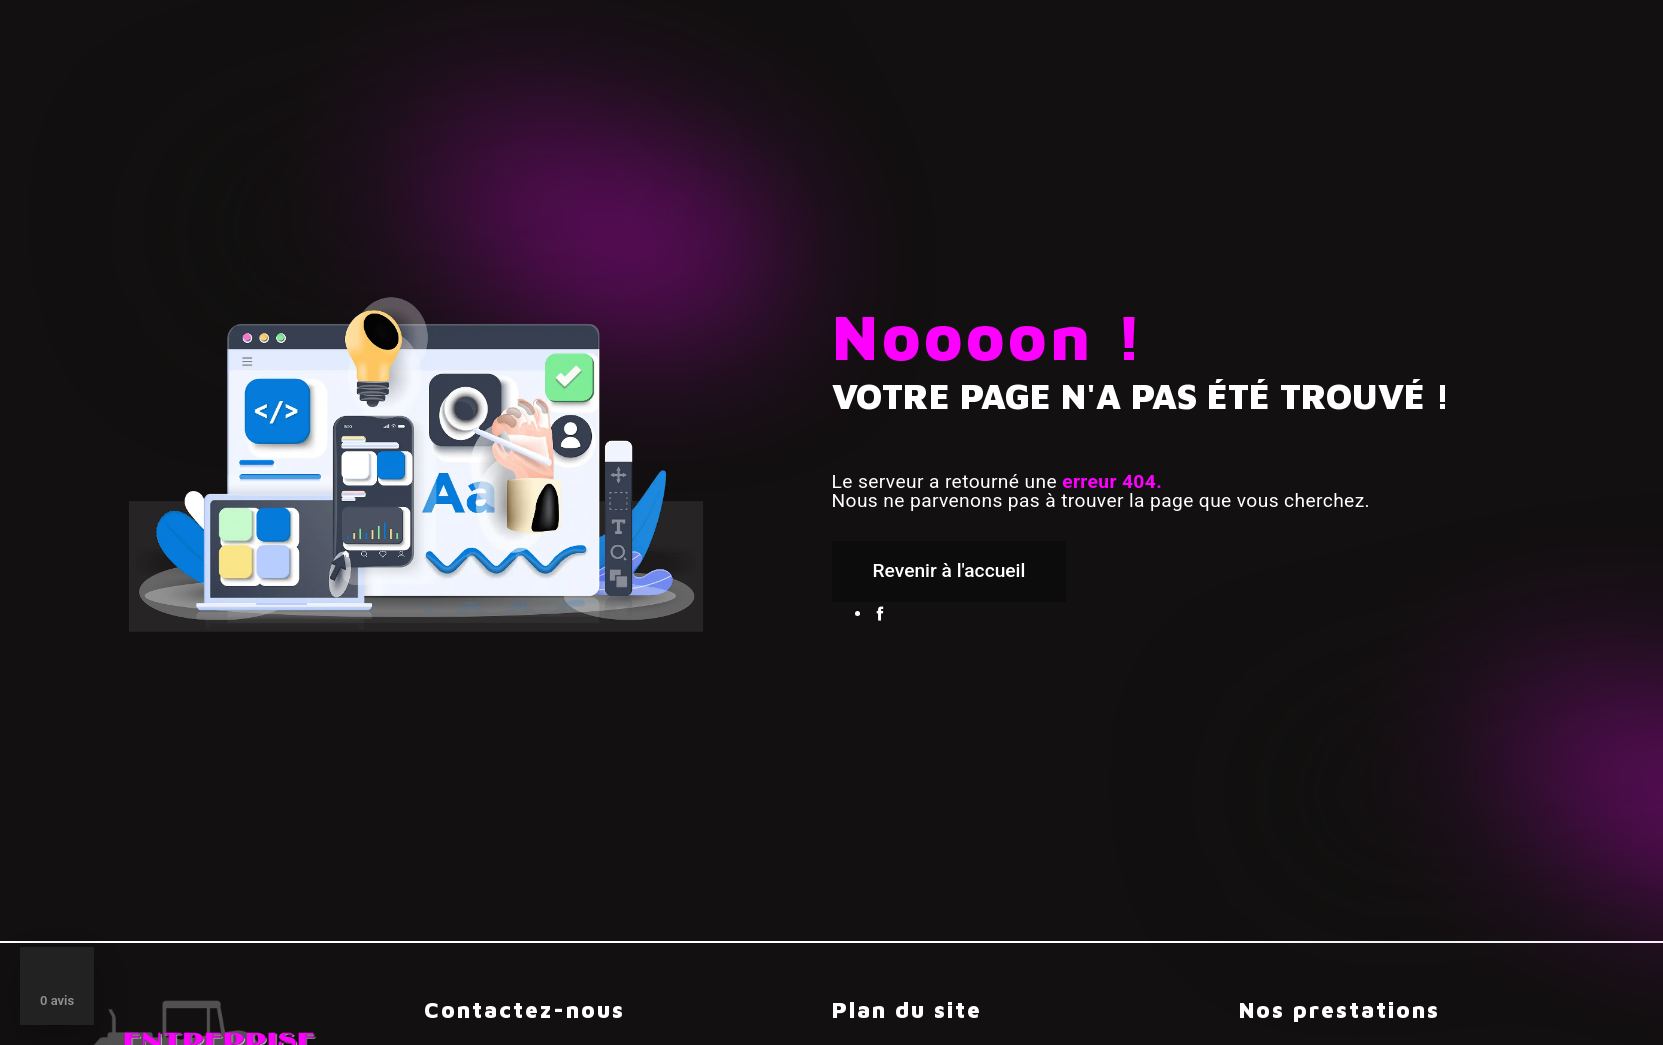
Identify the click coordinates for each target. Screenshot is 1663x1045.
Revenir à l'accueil (949, 570)
